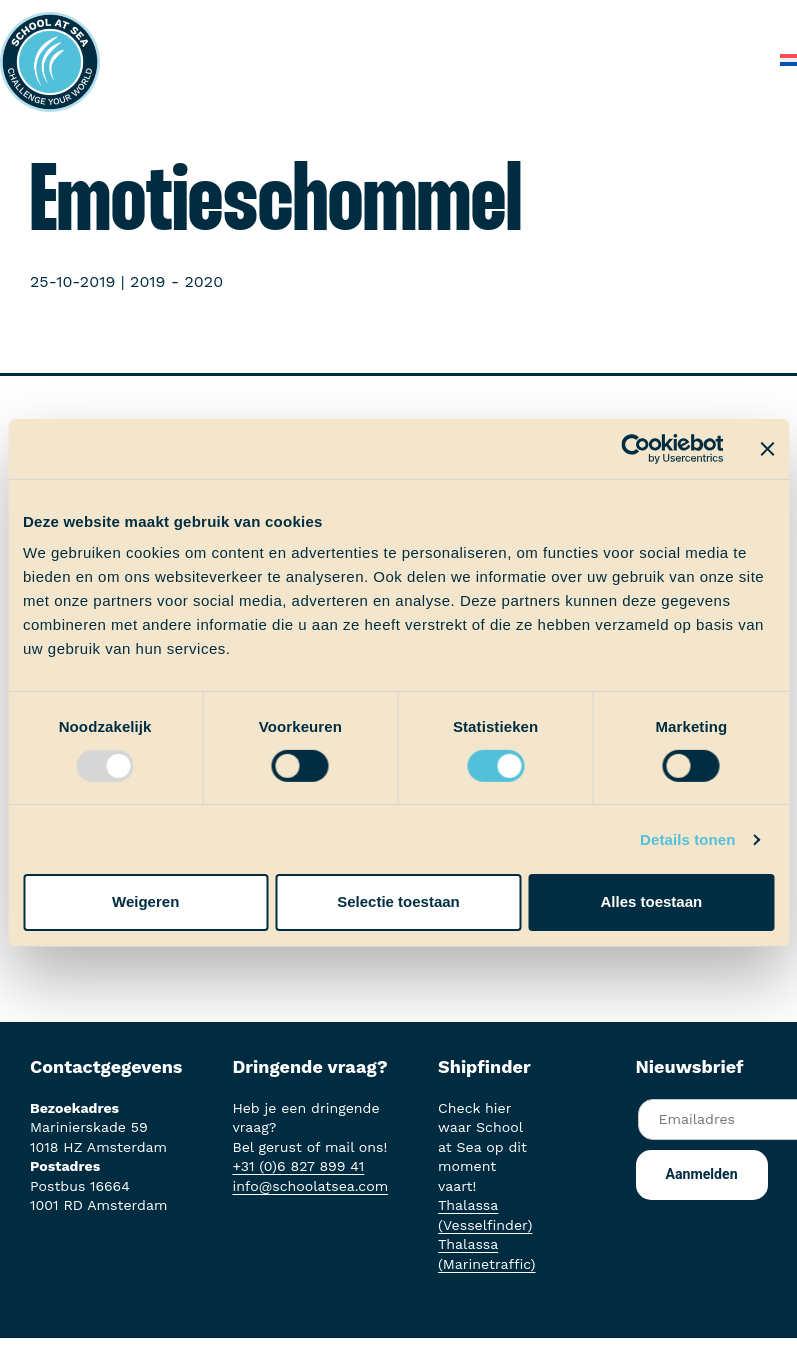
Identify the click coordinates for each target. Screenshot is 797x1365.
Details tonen (687, 839)
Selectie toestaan (398, 901)
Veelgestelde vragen (593, 59)
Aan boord (468, 19)
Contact (725, 59)
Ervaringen (574, 19)
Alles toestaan (651, 901)
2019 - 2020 (176, 281)
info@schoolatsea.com (310, 1186)
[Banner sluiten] (767, 448)
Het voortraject (345, 19)
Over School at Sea (416, 59)
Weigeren (145, 901)
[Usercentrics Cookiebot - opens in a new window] (635, 448)
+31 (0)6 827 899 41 (298, 1166)
